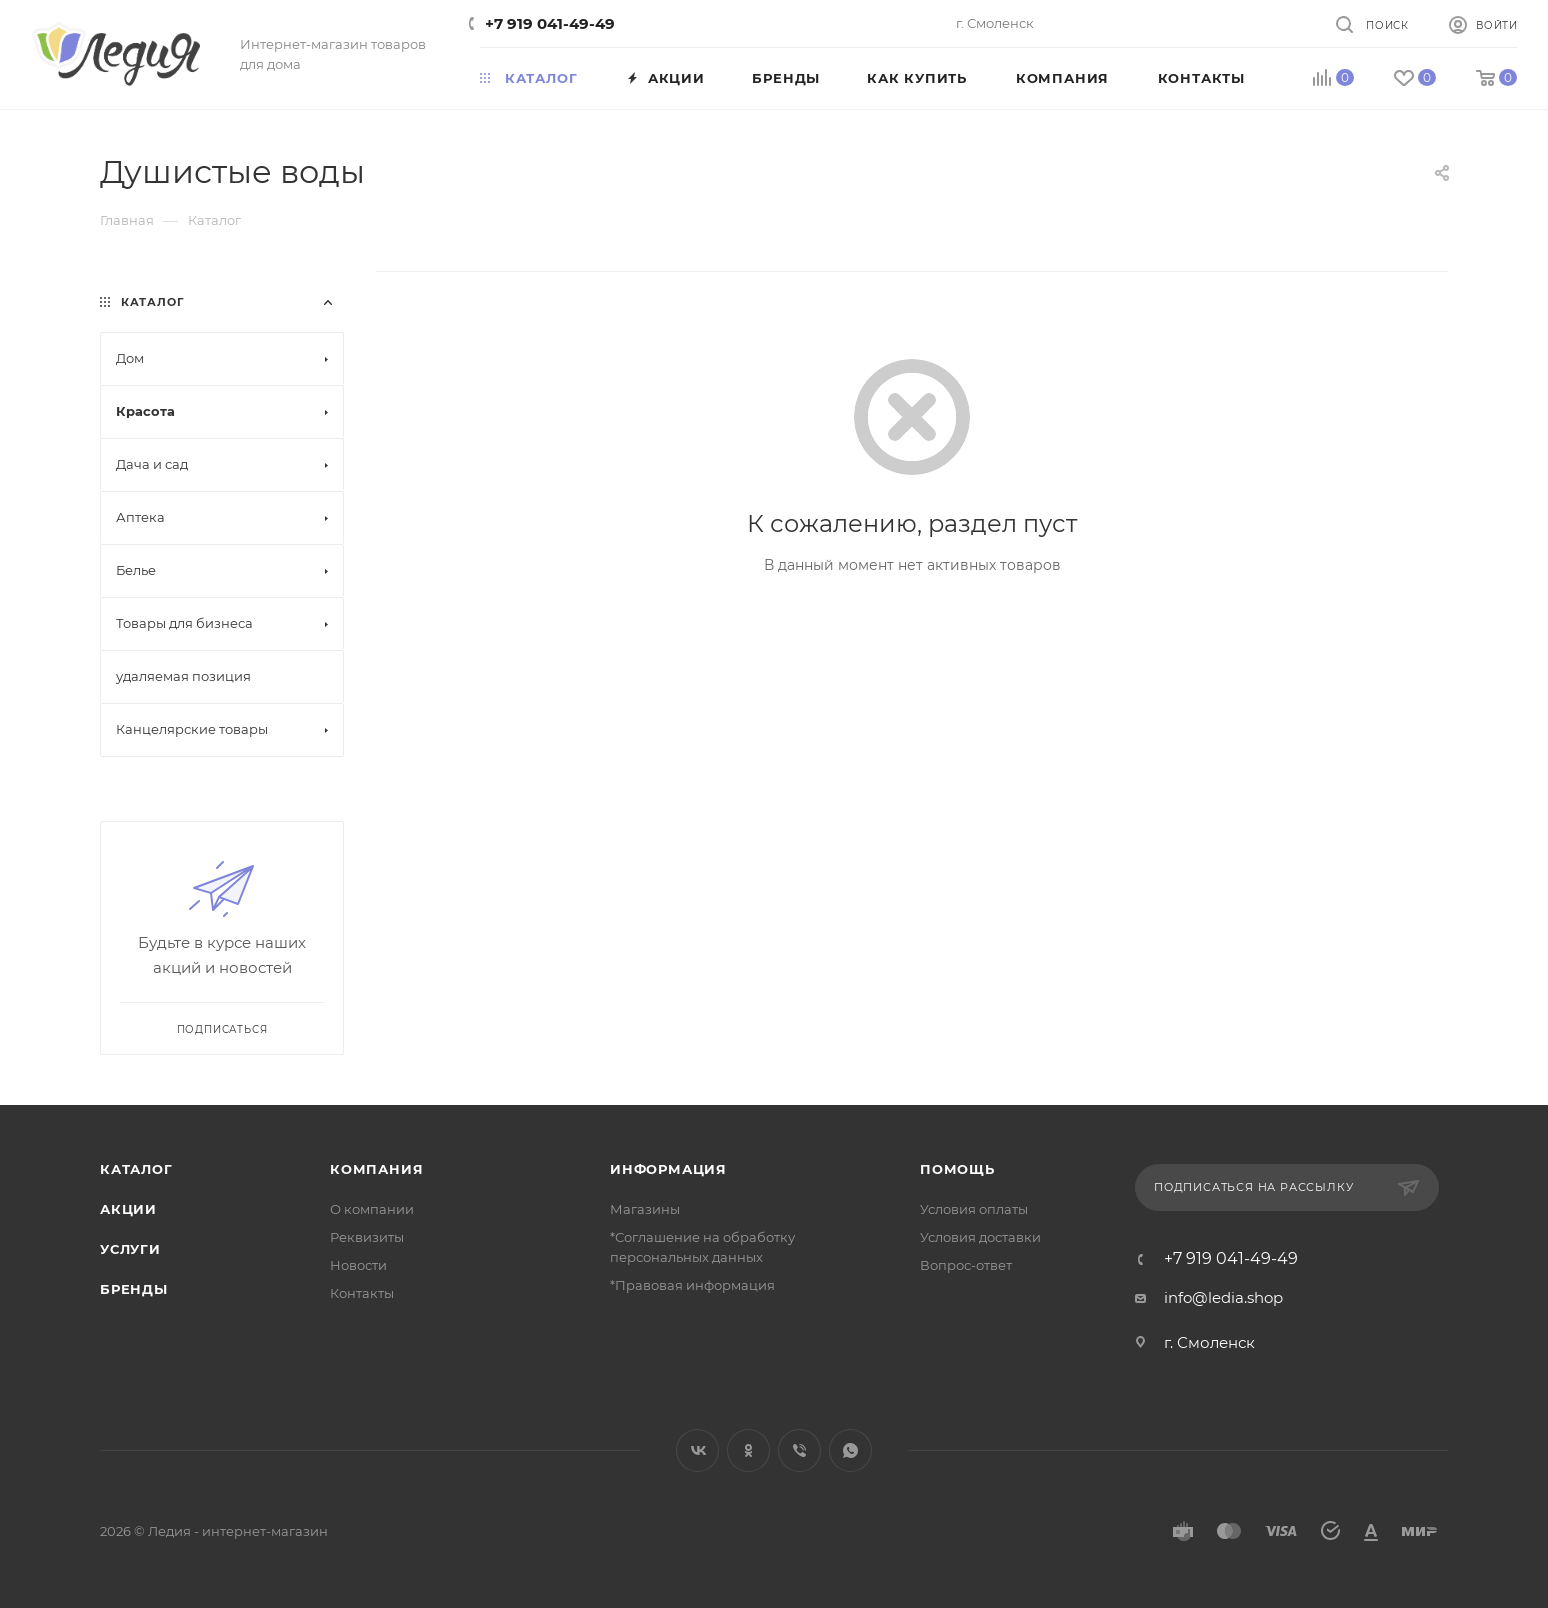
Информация (668, 1169)
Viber (799, 1450)
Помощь (957, 1169)
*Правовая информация (692, 1285)
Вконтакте (697, 1450)
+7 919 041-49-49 (550, 23)
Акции (128, 1209)
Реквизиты (367, 1237)
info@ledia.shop (1223, 1297)
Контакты (362, 1293)
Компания (376, 1169)
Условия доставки (980, 1237)
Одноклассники (748, 1450)
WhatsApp (850, 1450)
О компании (372, 1209)
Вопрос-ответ (966, 1265)
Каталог (136, 1169)
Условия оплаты (974, 1209)
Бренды (134, 1289)
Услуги (130, 1249)
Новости (358, 1265)
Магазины (645, 1209)
